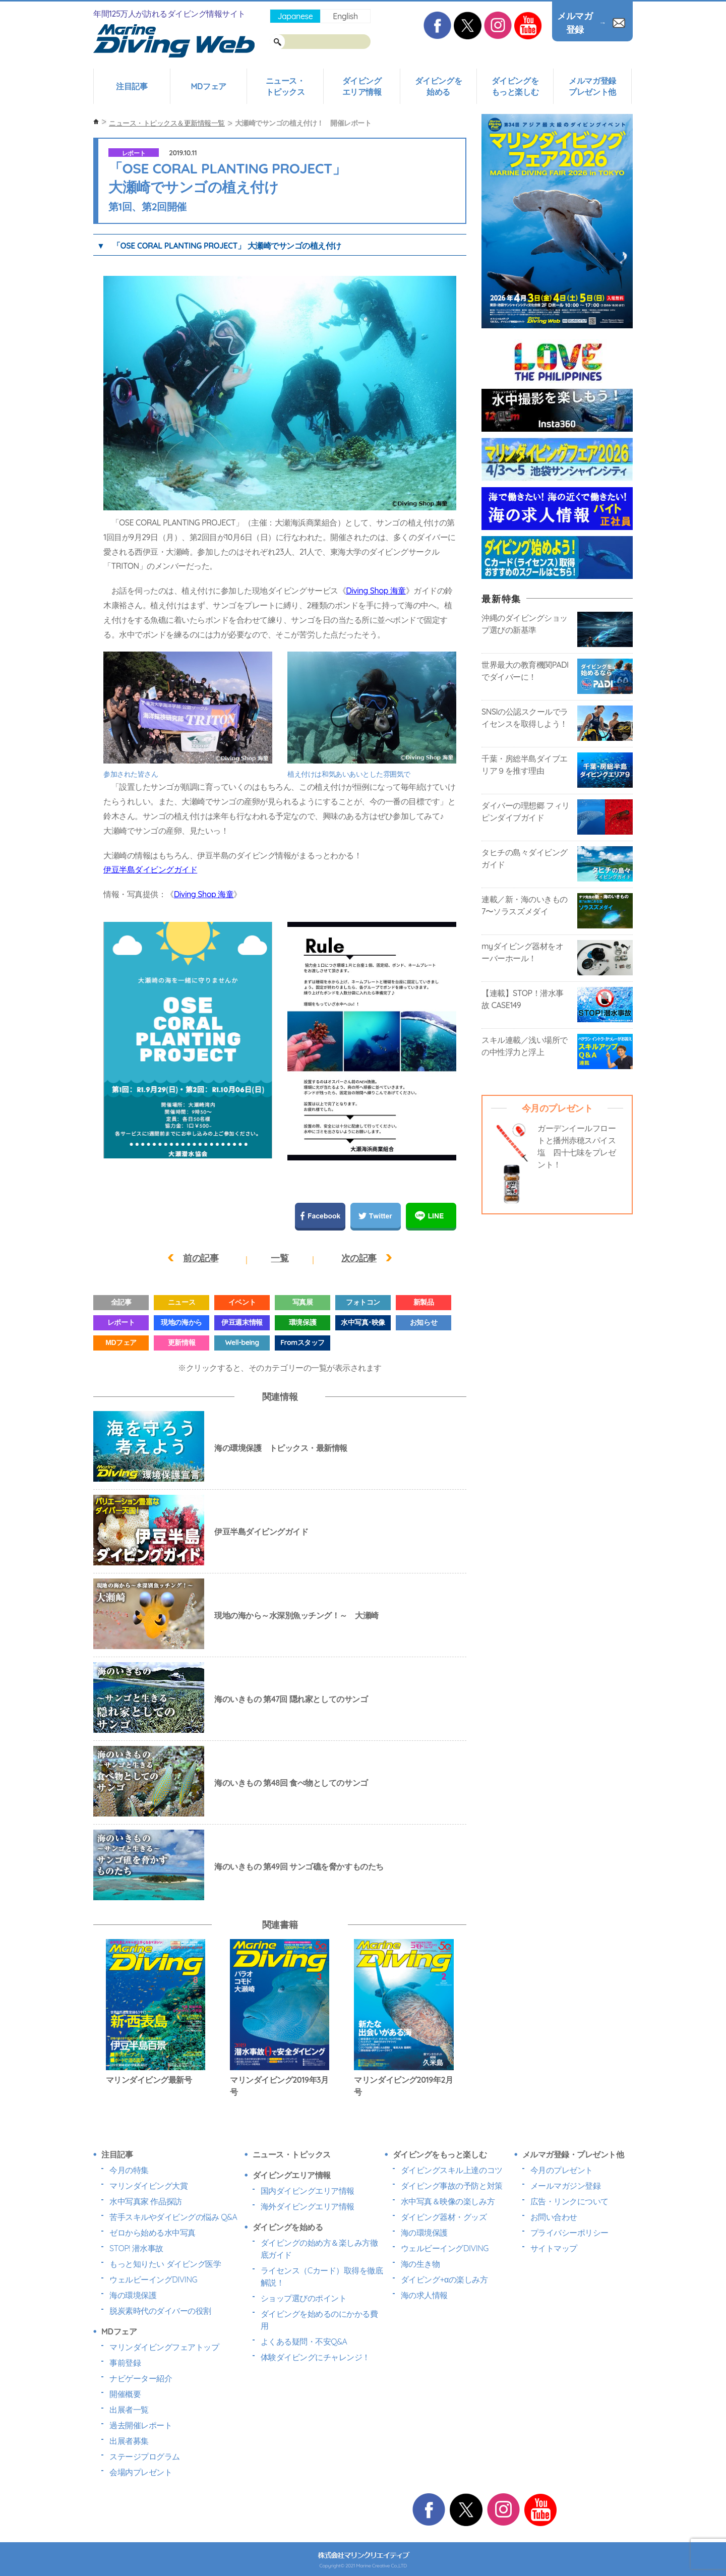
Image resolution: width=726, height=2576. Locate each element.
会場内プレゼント (140, 2472)
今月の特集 (129, 2170)
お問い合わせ (553, 2217)
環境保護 (302, 1322)
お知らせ (423, 1322)
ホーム (96, 122)
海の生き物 (420, 2264)
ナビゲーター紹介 (140, 2378)
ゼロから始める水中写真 (152, 2233)
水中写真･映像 (363, 1322)
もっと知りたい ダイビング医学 (165, 2264)
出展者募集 (129, 2441)
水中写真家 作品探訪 (145, 2201)
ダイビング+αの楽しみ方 (444, 2279)
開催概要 (125, 2394)
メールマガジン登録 (565, 2186)
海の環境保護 (132, 2295)
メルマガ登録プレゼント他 (592, 86)
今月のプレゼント (561, 2170)
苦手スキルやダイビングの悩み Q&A (173, 2217)
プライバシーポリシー (569, 2233)
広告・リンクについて (569, 2201)
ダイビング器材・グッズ (444, 2217)
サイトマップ (553, 2248)
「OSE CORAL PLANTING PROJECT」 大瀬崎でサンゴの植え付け (226, 246)
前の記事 (200, 1258)
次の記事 (359, 1258)
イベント (242, 1302)
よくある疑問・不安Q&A (304, 2341)
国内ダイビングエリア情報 (307, 2191)
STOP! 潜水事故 (136, 2248)
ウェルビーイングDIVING (153, 2279)
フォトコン (363, 1302)
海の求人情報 (424, 2295)
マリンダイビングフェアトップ (164, 2347)
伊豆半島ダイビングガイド (150, 869)
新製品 (423, 1302)
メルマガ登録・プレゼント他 (573, 2154)
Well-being (242, 1342)
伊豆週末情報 (241, 1322)
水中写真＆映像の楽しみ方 (448, 2201)
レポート (133, 153)
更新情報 (181, 1342)
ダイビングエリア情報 (362, 86)
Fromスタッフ (302, 1342)
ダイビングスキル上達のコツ (452, 2170)
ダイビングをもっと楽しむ (515, 86)
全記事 (121, 1302)
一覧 (279, 1258)
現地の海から (181, 1322)
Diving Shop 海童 (376, 591)
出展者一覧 (129, 2410)
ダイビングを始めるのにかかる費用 (319, 2320)
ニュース (181, 1302)
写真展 (302, 1302)
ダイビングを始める (438, 86)
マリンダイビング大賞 (148, 2186)
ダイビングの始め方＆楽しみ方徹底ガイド (319, 2249)
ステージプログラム (144, 2456)
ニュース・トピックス (285, 86)
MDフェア (208, 86)
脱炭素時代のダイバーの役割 (160, 2311)
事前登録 (125, 2363)
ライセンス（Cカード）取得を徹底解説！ (322, 2276)
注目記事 (131, 86)
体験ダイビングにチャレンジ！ (315, 2357)
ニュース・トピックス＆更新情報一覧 (167, 123)
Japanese (295, 16)
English (345, 16)
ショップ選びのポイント (304, 2298)
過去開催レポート (140, 2425)
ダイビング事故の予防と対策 (452, 2186)
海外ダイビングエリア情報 (307, 2206)
